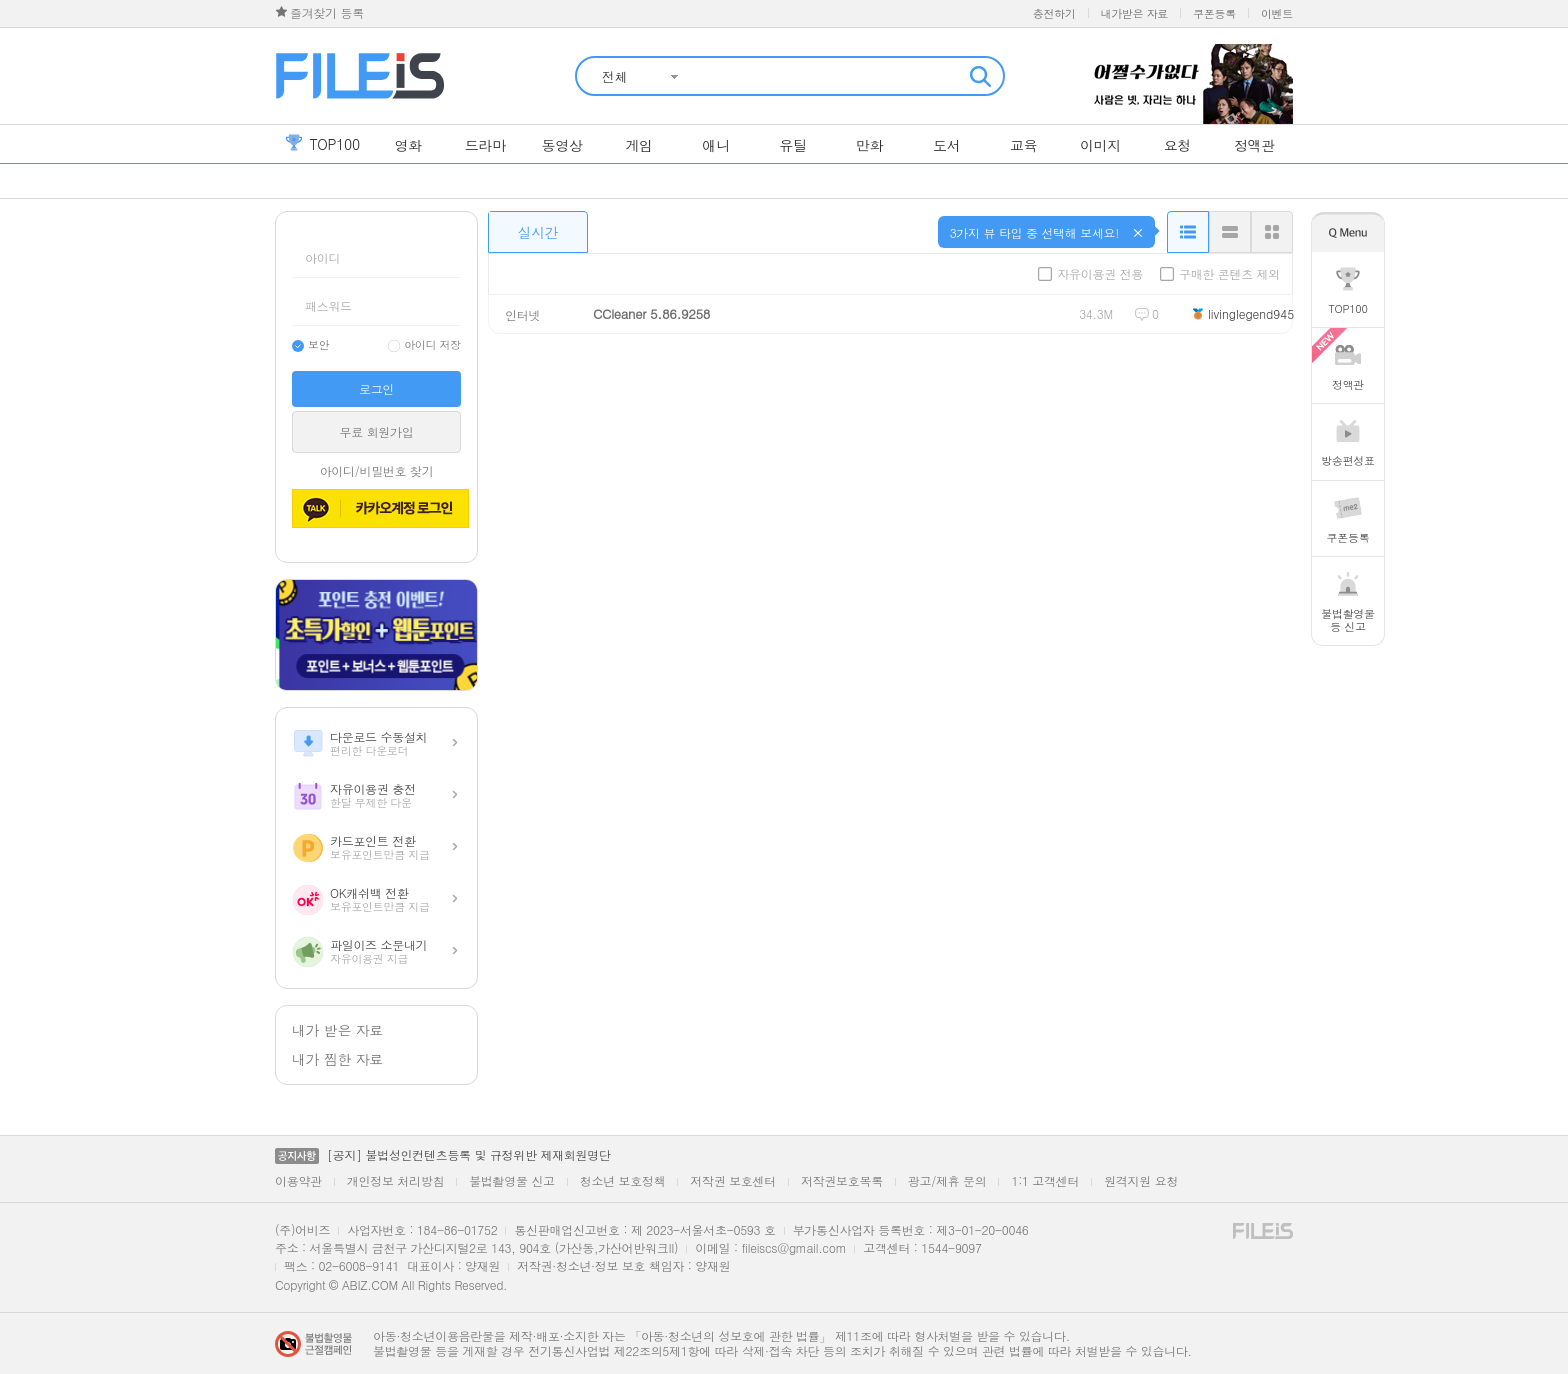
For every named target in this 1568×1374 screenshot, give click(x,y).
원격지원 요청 (1141, 1180)
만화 (869, 145)
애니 (715, 145)
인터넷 (522, 315)
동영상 (562, 145)
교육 (1023, 145)
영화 (408, 145)
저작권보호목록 (842, 1180)
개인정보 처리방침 (395, 1180)
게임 (638, 145)
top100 (322, 144)
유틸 (792, 145)
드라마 (485, 145)
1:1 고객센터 (1045, 1180)
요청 (1177, 145)
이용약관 (298, 1180)
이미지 (1100, 145)
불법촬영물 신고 (512, 1180)
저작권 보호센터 (733, 1180)
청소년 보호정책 (623, 1180)
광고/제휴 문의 (947, 1180)
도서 (946, 145)
